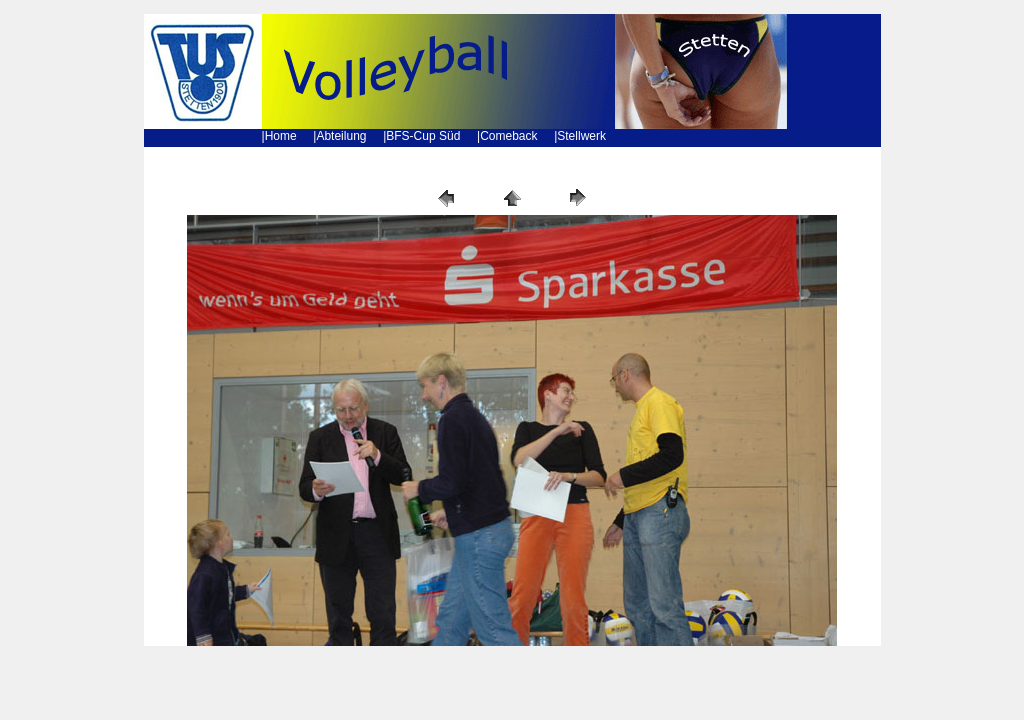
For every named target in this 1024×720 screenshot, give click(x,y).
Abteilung (341, 136)
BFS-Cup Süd (423, 136)
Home (281, 136)
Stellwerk (581, 136)
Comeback (508, 136)
